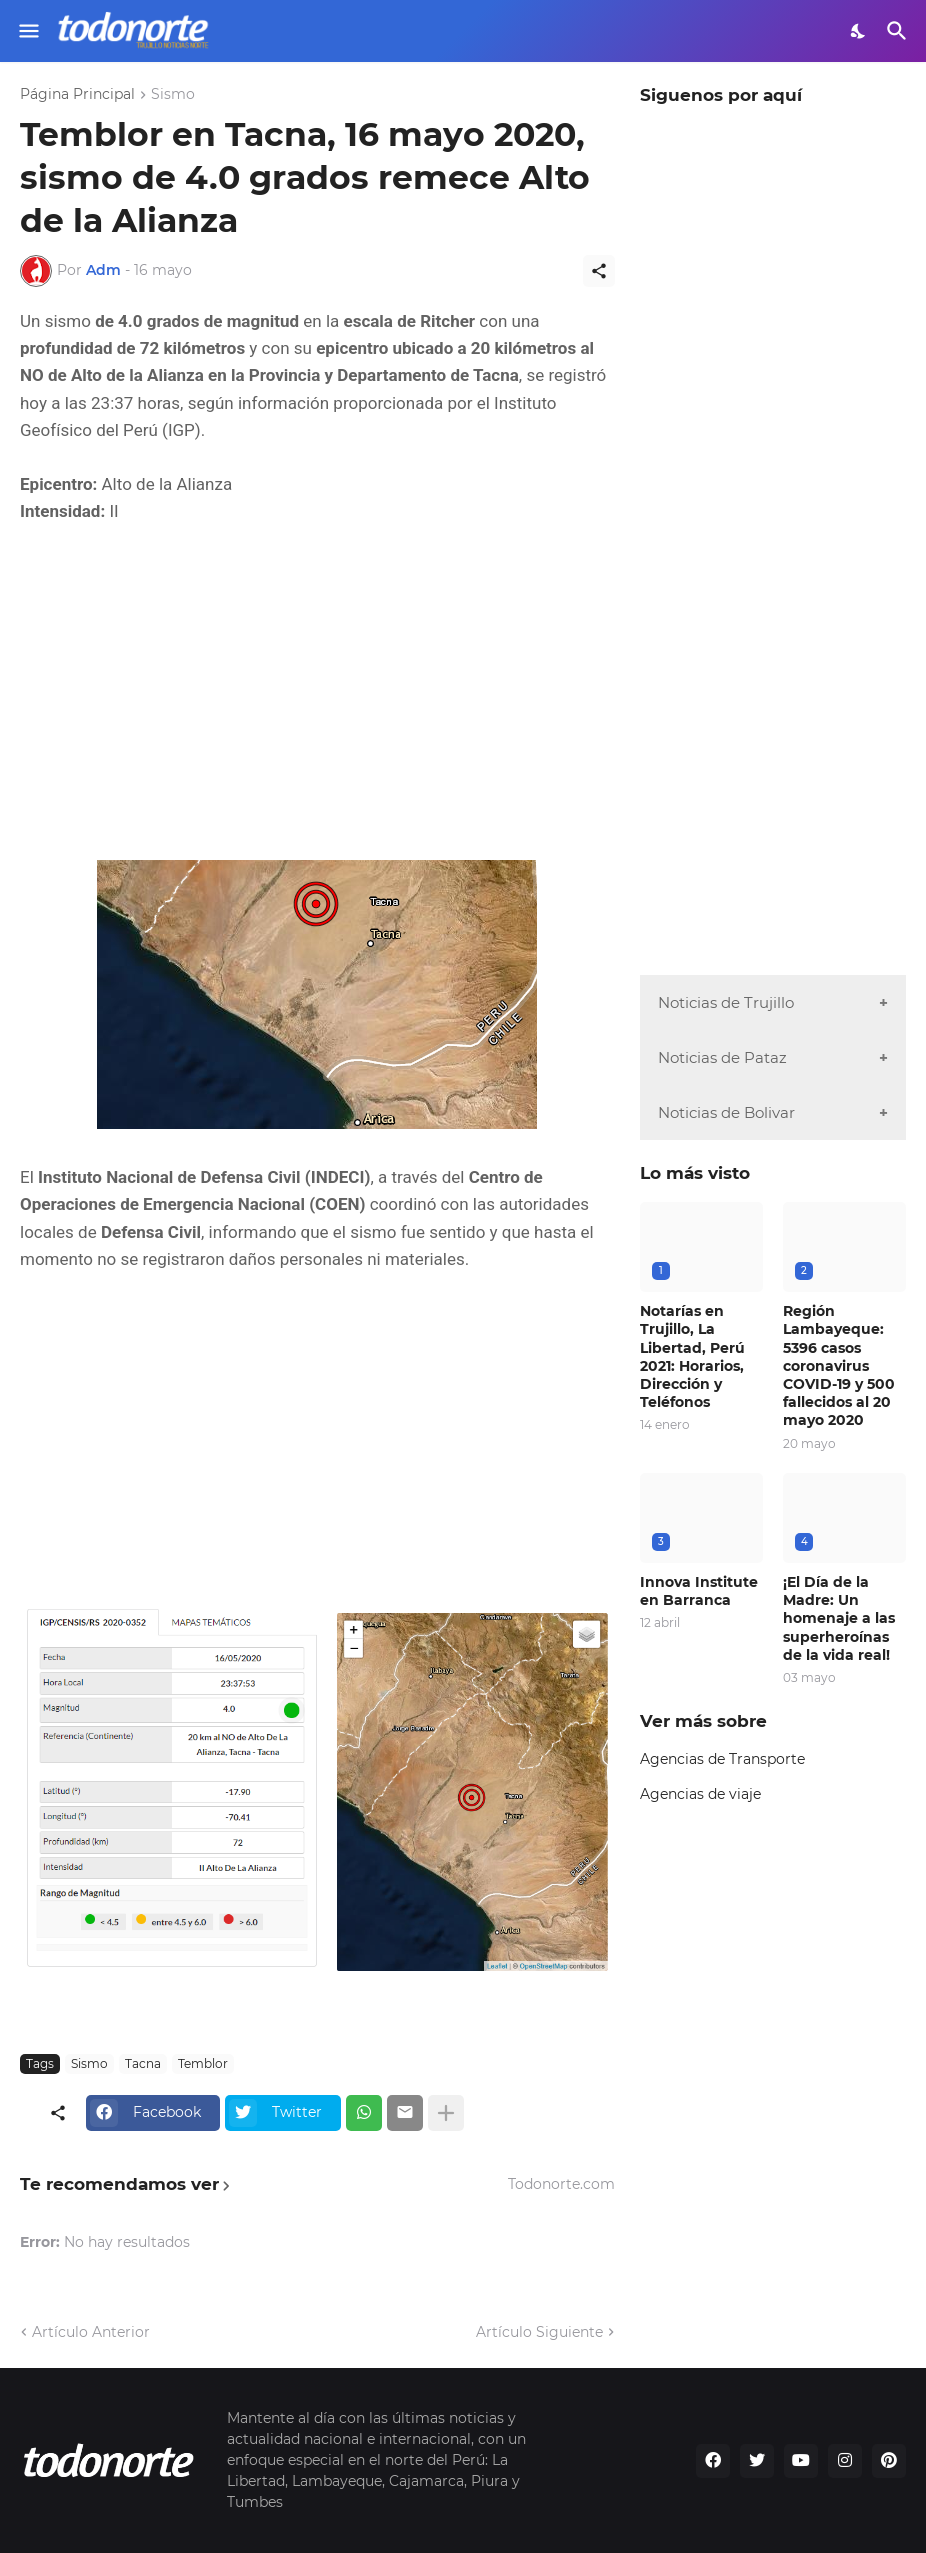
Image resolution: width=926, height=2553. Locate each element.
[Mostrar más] (446, 2113)
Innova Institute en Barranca (699, 1591)
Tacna (143, 2063)
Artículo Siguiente (539, 2332)
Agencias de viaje (700, 1794)
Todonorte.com (561, 2184)
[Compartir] (599, 271)
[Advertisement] (317, 693)
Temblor (203, 2063)
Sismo (173, 95)
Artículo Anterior (91, 2332)
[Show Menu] (27, 31)
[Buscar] (899, 31)
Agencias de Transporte (722, 1759)
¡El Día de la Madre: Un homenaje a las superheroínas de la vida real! (839, 1618)
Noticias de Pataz (722, 1057)
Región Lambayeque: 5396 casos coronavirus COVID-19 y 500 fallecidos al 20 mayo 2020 (839, 1365)
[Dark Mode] (859, 31)
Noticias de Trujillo (726, 1002)
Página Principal (77, 95)
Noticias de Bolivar (726, 1112)
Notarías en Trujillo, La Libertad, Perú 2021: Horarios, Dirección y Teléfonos (692, 1356)
